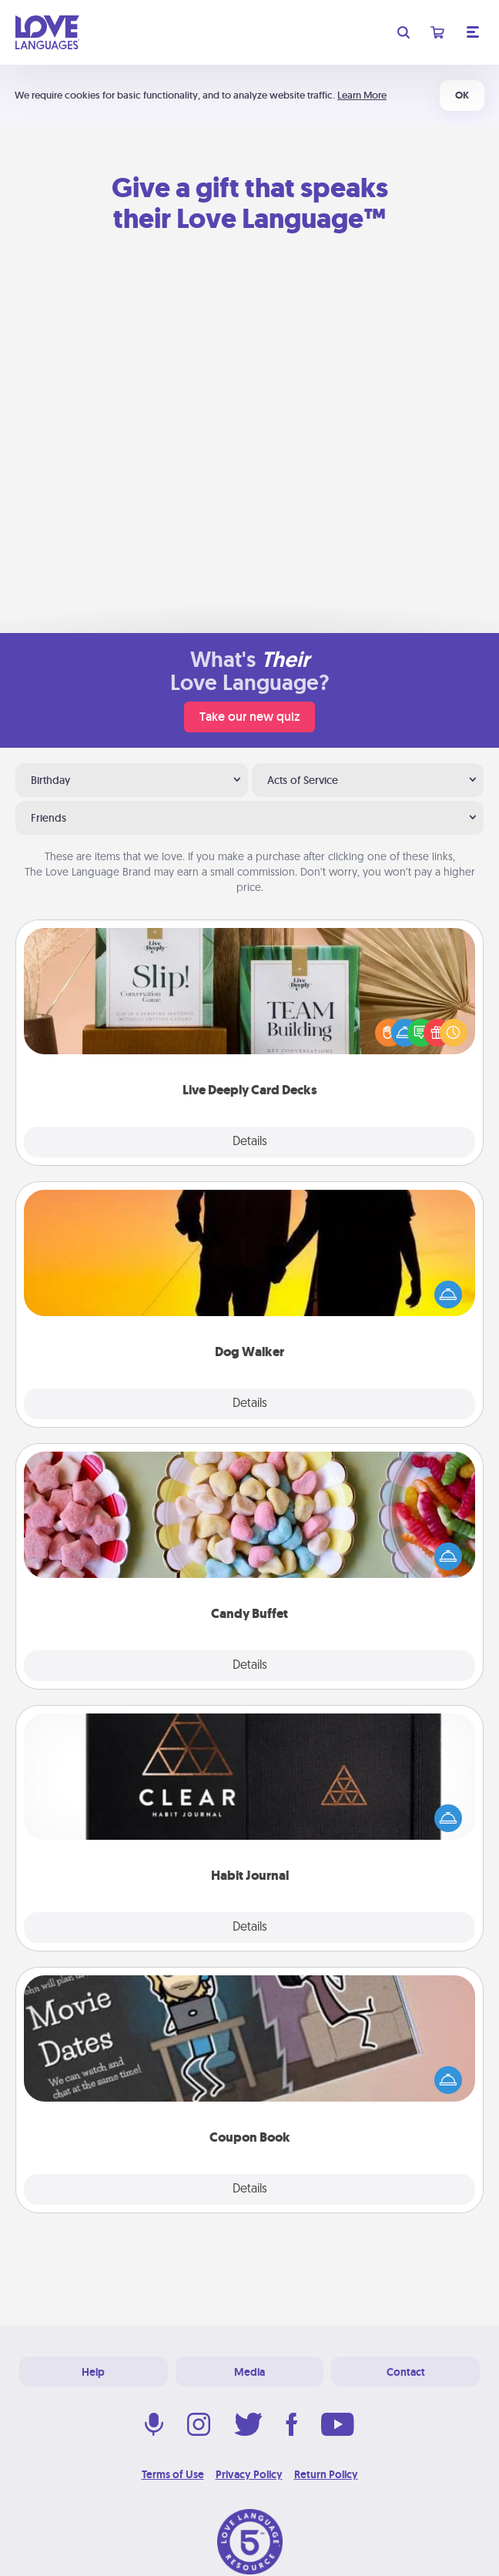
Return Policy (326, 2474)
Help (93, 2372)
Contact (406, 2372)
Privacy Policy (249, 2474)
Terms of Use (173, 2474)
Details (250, 1142)
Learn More (362, 95)
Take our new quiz (249, 716)
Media (249, 2372)
